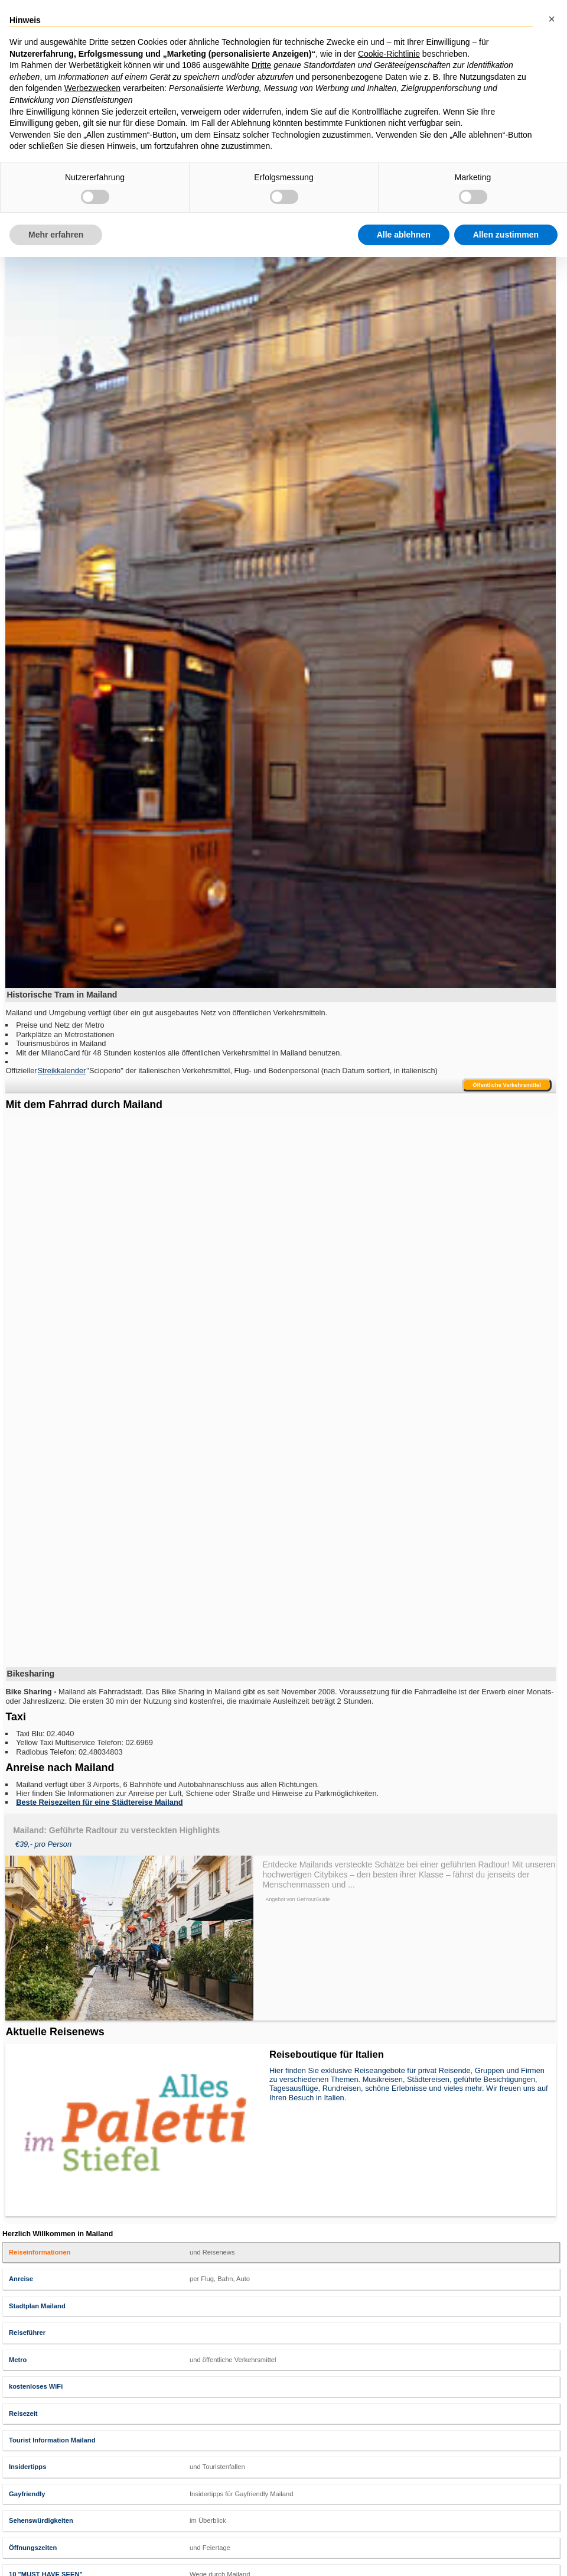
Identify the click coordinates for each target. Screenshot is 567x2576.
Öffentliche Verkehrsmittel (506, 1085)
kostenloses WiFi (36, 2386)
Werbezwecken (92, 88)
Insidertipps (27, 2466)
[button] (551, 18)
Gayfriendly (27, 2493)
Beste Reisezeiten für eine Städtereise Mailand (99, 1802)
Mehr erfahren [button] (55, 234)
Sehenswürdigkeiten (41, 2520)
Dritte (261, 65)
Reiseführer (27, 2332)
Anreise (21, 2278)
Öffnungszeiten (33, 2547)
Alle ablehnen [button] (404, 234)
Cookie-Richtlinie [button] (389, 54)
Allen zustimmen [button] (506, 234)
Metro (18, 2359)
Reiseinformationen (39, 2252)
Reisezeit (23, 2413)
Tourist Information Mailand (52, 2440)
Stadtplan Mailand (37, 2305)
